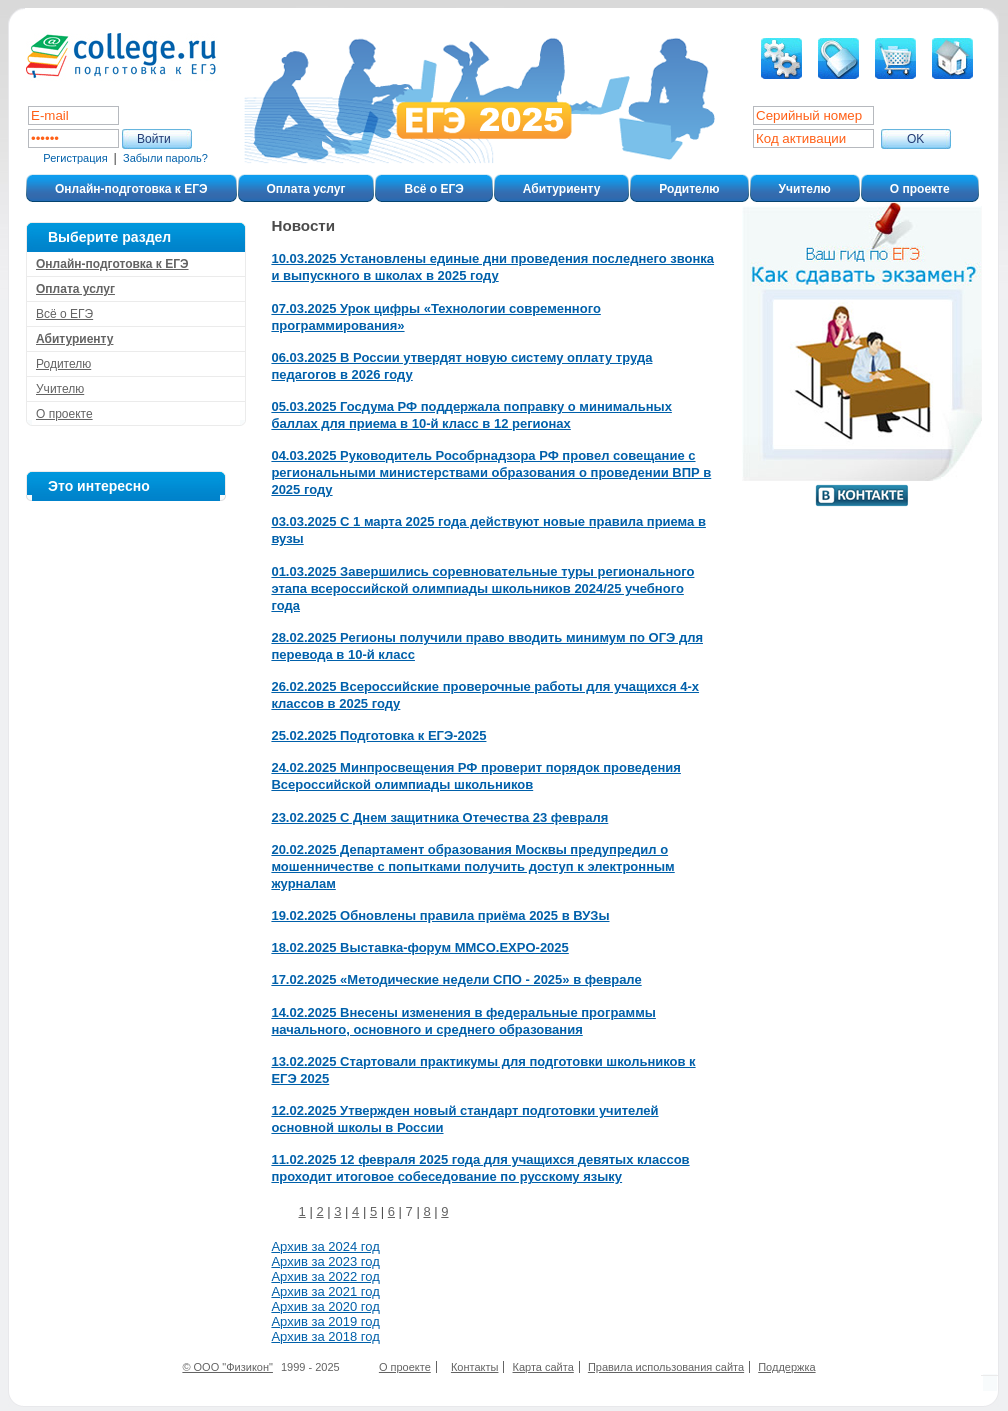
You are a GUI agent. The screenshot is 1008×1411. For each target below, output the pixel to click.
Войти (154, 139)
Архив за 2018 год (325, 1336)
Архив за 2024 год (325, 1246)
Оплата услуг (306, 189)
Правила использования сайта (666, 1367)
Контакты (475, 1367)
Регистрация (75, 158)
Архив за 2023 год (325, 1261)
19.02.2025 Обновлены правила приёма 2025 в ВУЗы (440, 915)
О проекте (920, 189)
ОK (915, 139)
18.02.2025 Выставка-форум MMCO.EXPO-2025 (419, 947)
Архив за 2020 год (325, 1306)
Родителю (689, 189)
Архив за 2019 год (325, 1321)
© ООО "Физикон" (227, 1367)
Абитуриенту (561, 189)
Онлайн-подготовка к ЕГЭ (131, 189)
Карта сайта (543, 1367)
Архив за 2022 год (325, 1276)
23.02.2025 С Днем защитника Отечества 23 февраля (439, 817)
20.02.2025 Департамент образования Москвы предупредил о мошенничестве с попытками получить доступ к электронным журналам (472, 866)
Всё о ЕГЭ (433, 189)
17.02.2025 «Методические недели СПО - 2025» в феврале (456, 979)
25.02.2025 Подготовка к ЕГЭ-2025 (378, 735)
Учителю (805, 189)
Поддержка (786, 1367)
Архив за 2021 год (325, 1291)
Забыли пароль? (165, 158)
